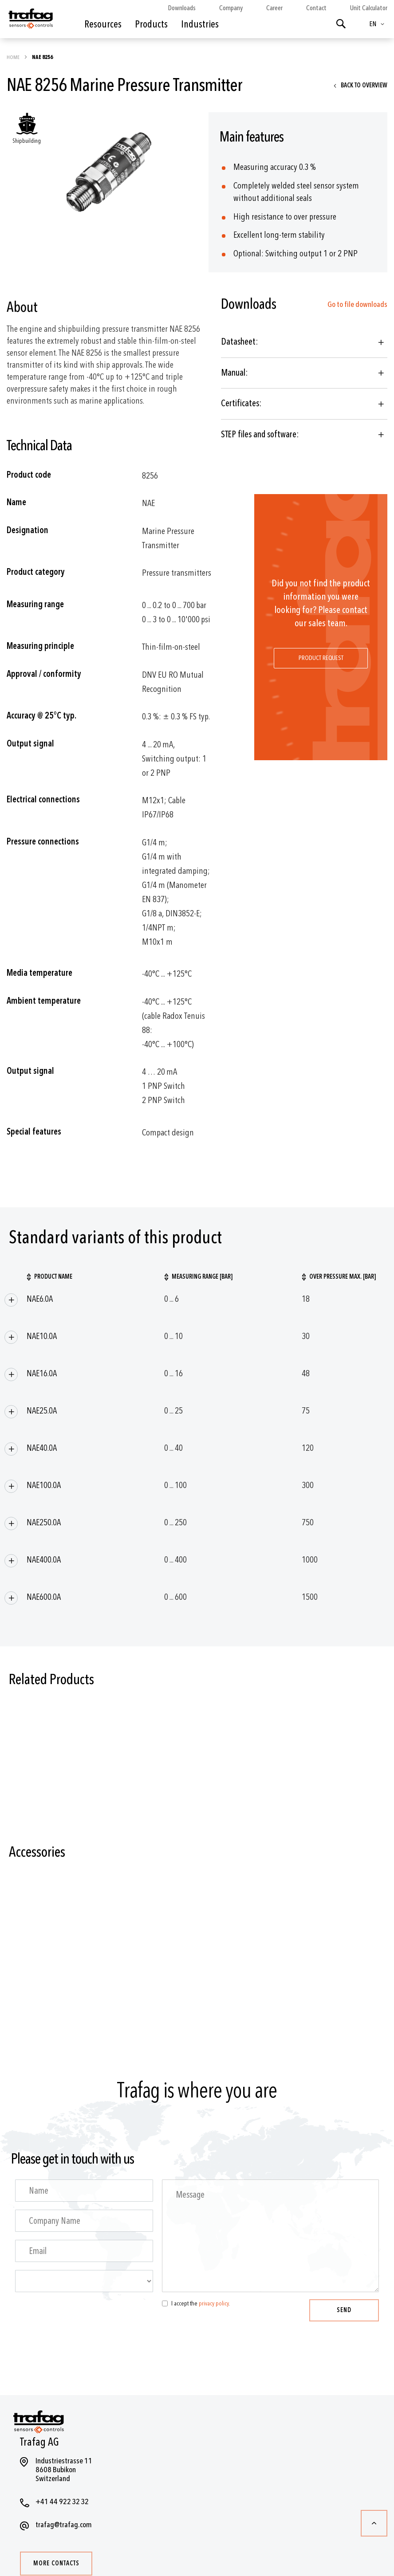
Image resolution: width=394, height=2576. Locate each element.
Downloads (182, 8)
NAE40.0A (42, 1448)
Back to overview (364, 85)
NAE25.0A (42, 1411)
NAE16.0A (42, 1373)
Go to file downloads (357, 304)
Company (231, 8)
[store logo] (30, 21)
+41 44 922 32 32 (62, 2501)
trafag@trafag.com (63, 2524)
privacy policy (214, 2303)
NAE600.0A (44, 1597)
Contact (316, 8)
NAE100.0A (44, 1485)
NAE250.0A (44, 1522)
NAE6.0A (40, 1299)
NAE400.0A (44, 1560)
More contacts (56, 2563)
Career (274, 8)
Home (13, 57)
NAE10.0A (42, 1336)
